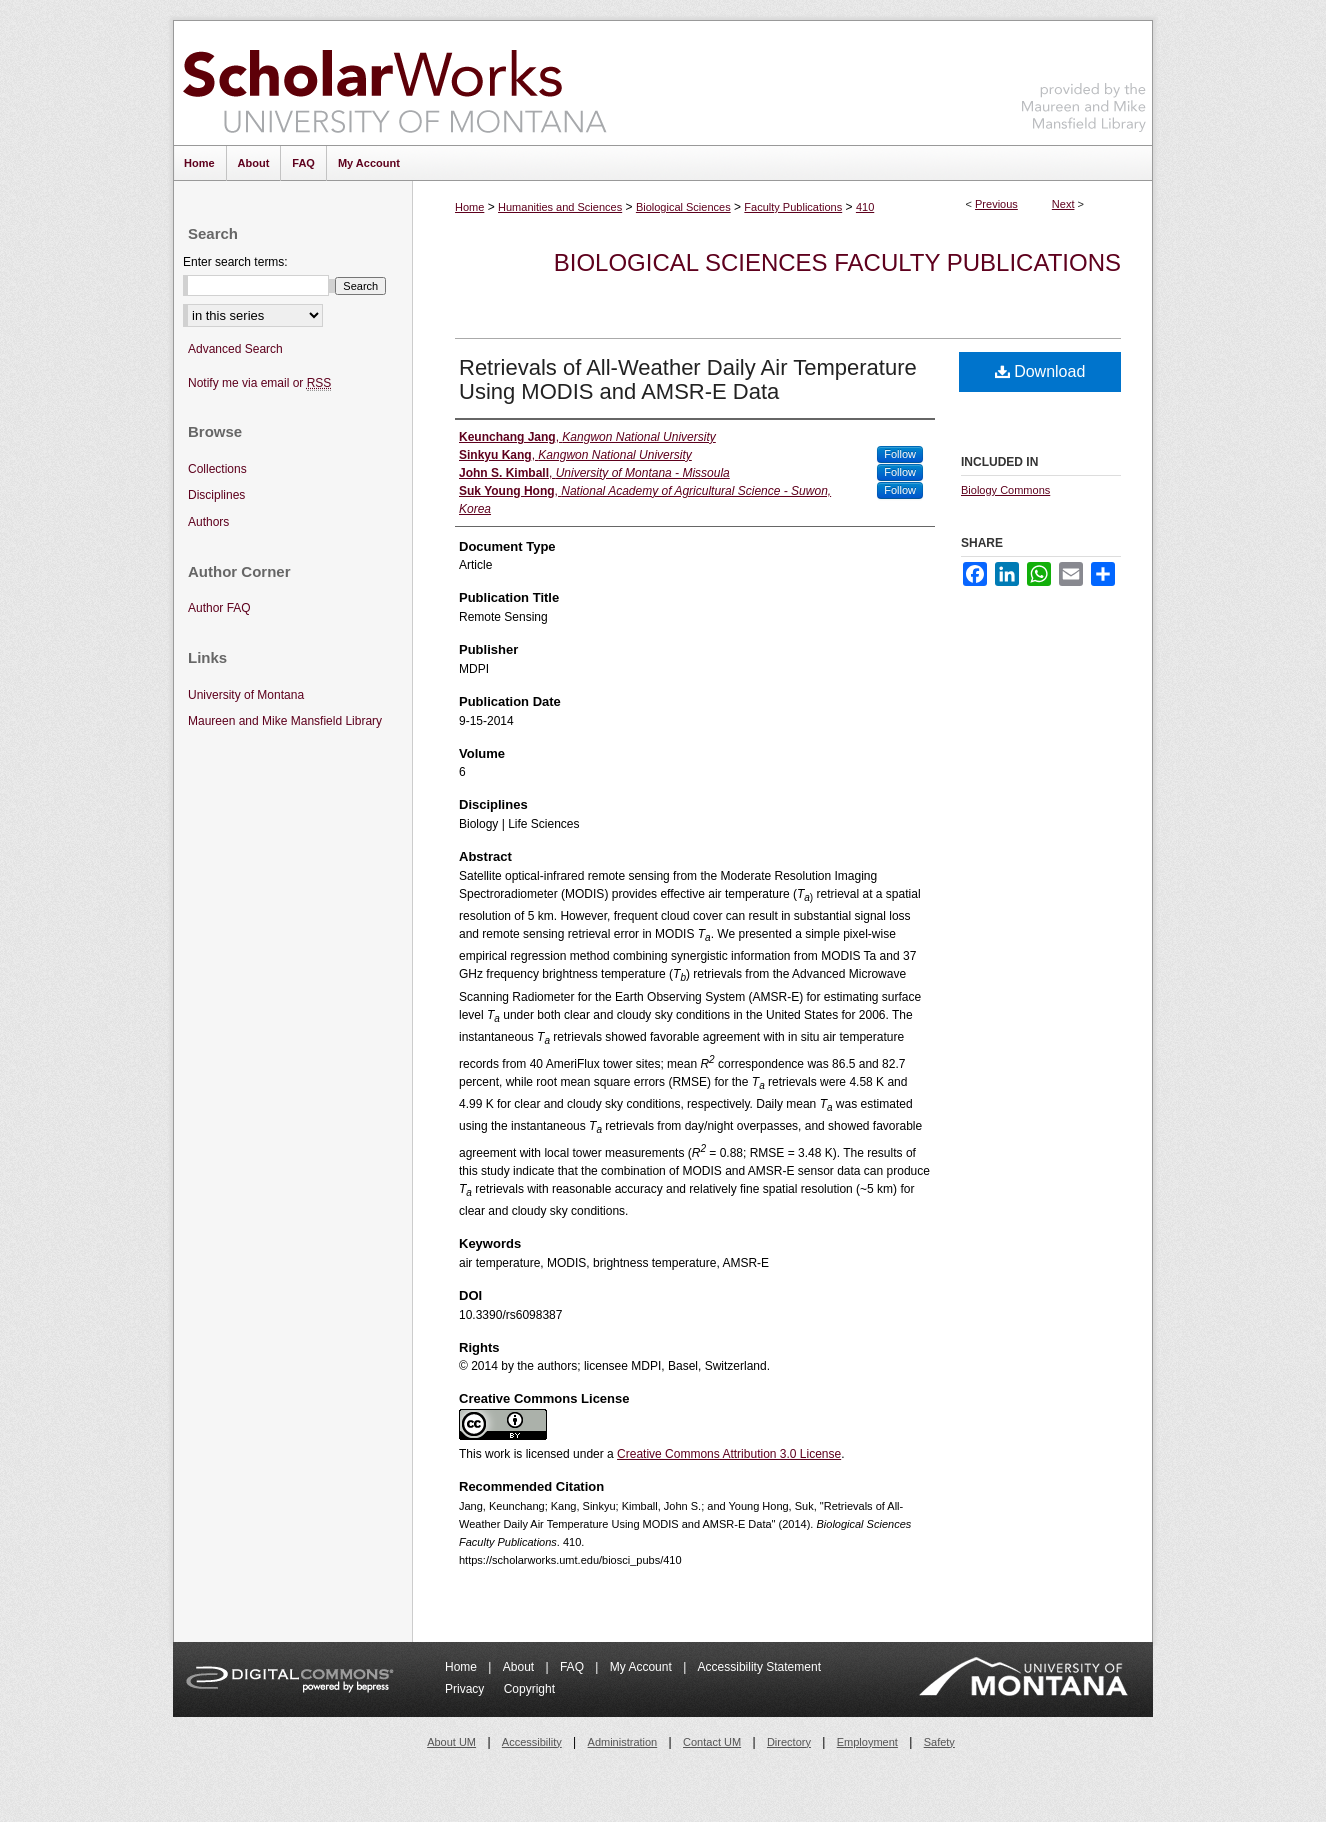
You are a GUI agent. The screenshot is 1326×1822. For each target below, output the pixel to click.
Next (1063, 204)
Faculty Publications (793, 207)
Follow (900, 454)
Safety (939, 1742)
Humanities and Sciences (560, 207)
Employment (867, 1742)
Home (469, 207)
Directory (789, 1742)
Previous (996, 204)
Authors (208, 522)
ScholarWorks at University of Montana (394, 83)
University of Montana (246, 695)
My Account (642, 1667)
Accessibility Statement (759, 1667)
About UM (451, 1742)
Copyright (529, 1689)
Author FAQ (219, 608)
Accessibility (532, 1742)
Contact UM (712, 1742)
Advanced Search (235, 349)
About (520, 1667)
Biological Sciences (683, 207)
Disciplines (216, 495)
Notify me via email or (259, 383)
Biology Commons (1005, 490)
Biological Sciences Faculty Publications (837, 262)
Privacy (466, 1689)
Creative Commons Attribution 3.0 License (729, 1454)
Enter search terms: (235, 262)
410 (865, 207)
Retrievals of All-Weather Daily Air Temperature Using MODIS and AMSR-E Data (688, 379)
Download (1040, 371)
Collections (217, 469)
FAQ (573, 1667)
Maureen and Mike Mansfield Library (1084, 79)
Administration (623, 1742)
